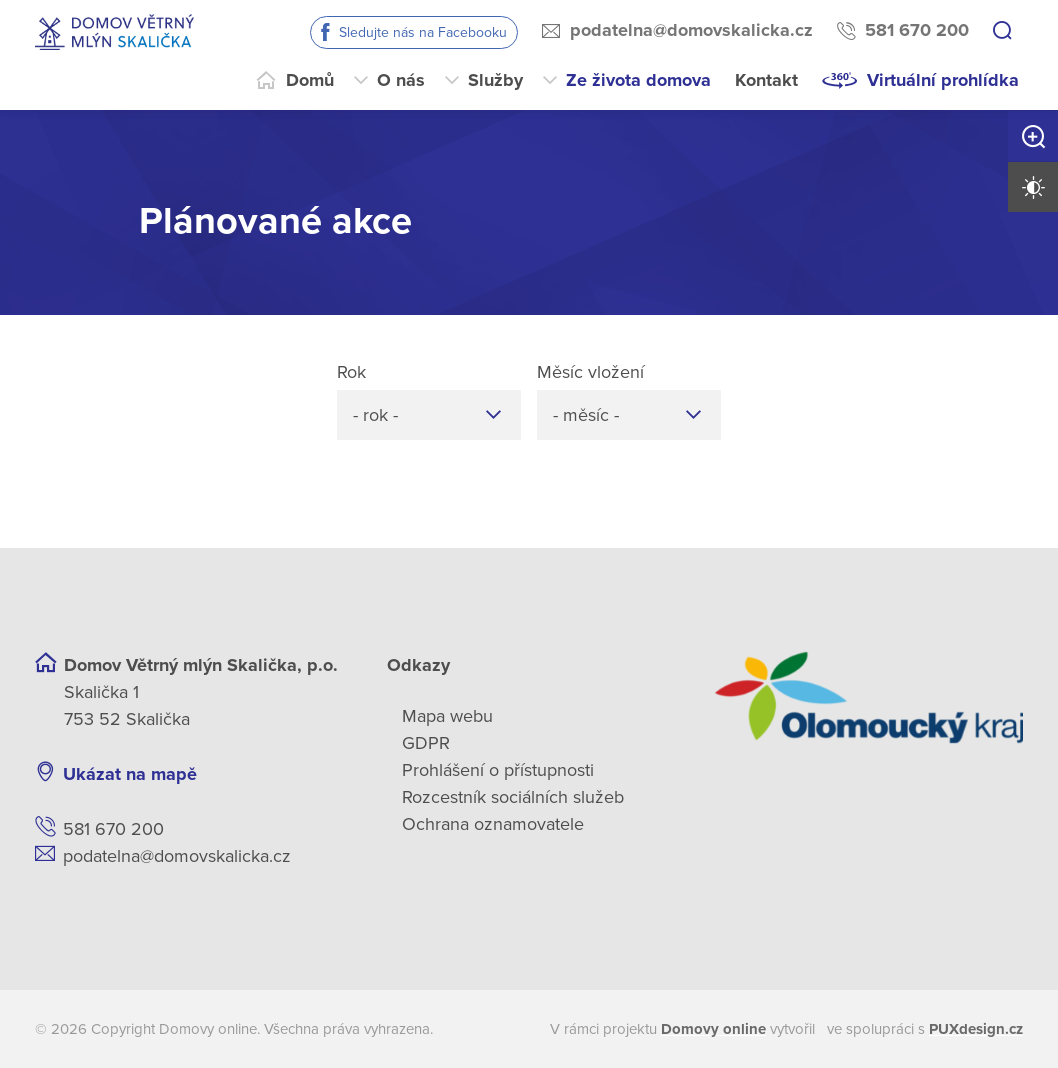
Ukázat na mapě (130, 774)
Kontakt (766, 80)
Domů (310, 80)
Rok (351, 372)
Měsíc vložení (590, 372)
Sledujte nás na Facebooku (423, 32)
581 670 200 (917, 30)
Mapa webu (447, 716)
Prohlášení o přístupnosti (498, 770)
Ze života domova (638, 80)
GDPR (426, 743)
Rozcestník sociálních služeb (513, 797)
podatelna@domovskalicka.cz (691, 30)
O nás (401, 80)
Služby (495, 80)
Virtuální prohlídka (943, 80)
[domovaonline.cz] (713, 1029)
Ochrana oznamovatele (493, 824)
